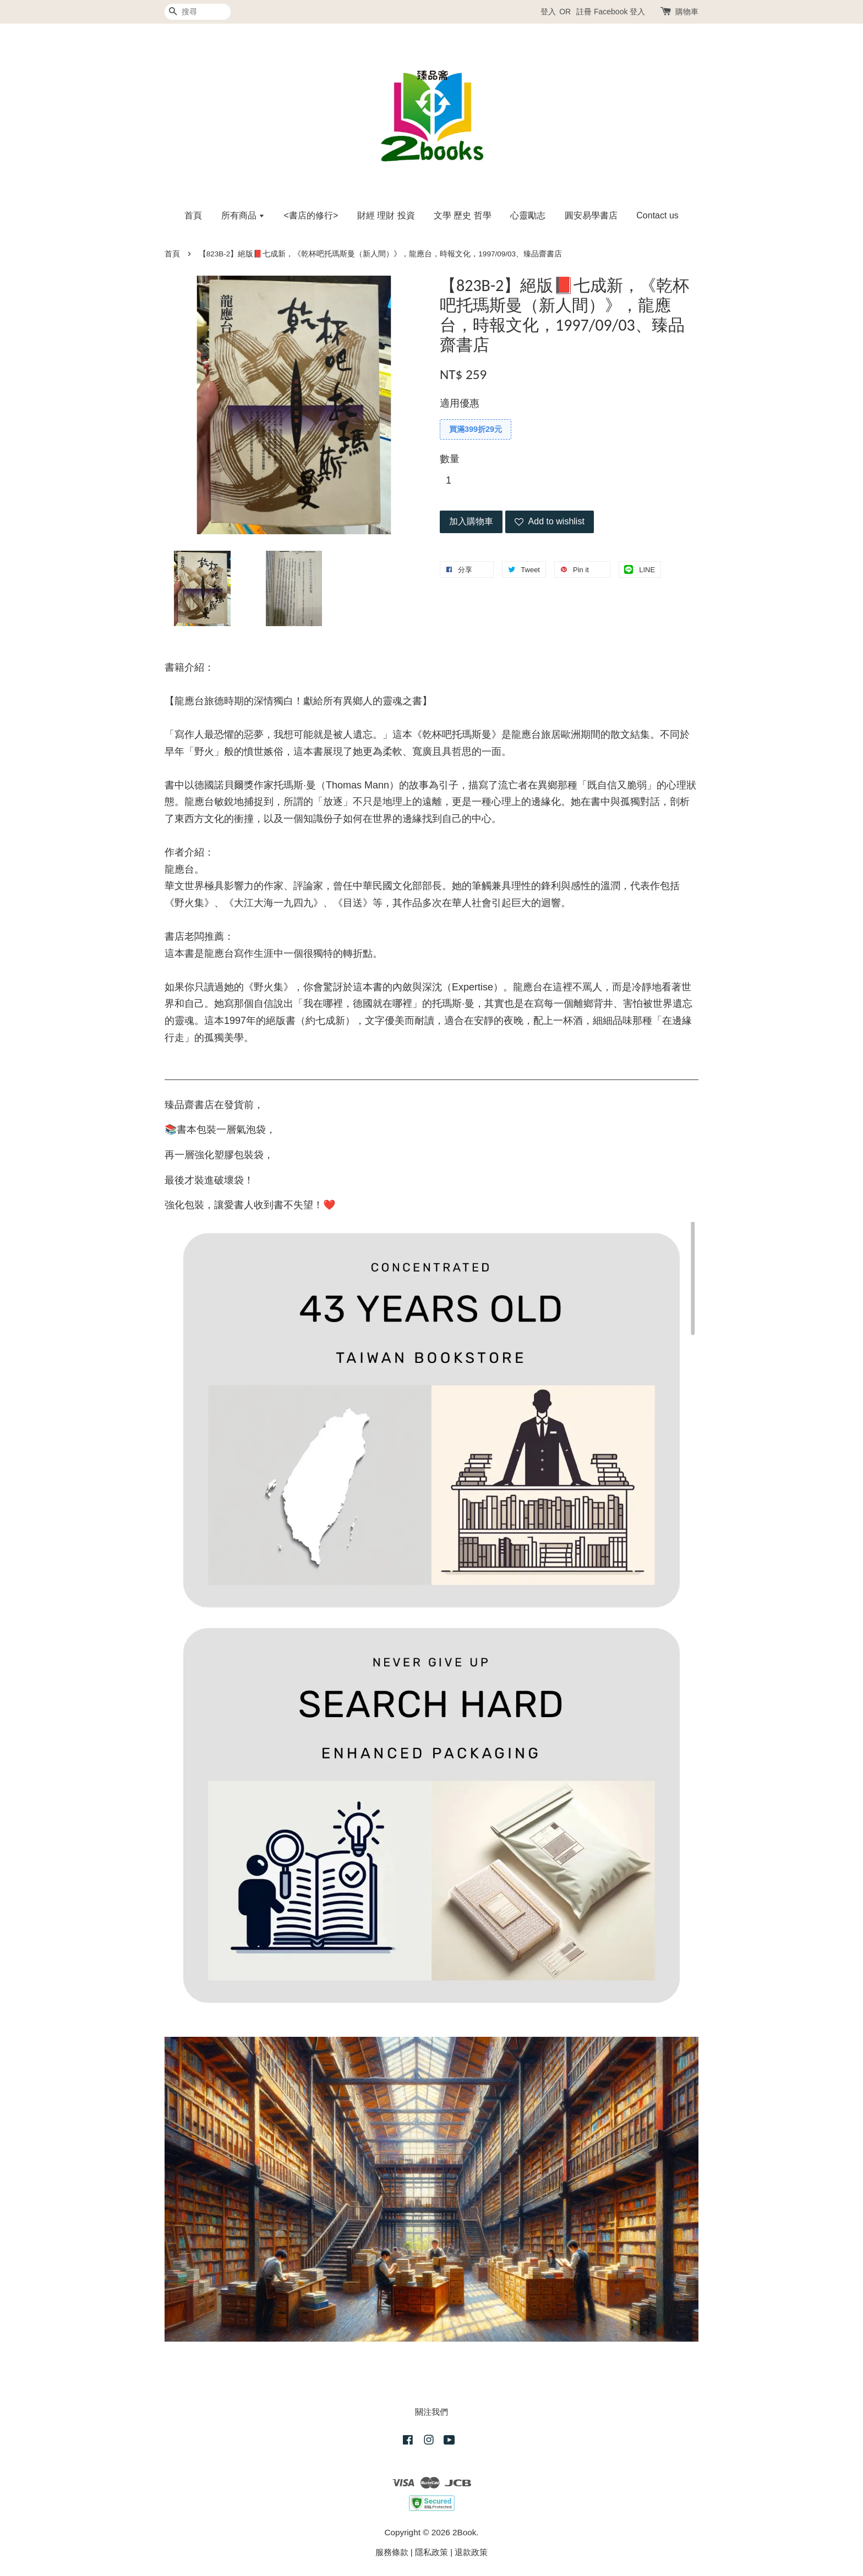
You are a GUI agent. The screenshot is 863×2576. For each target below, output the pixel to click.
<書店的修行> (311, 215)
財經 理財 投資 (386, 215)
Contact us (657, 215)
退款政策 (471, 2552)
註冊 (584, 11)
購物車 (686, 11)
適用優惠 (459, 403)
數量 (450, 458)
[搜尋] (198, 12)
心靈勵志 (527, 215)
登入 (548, 11)
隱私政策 (431, 2552)
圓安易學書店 (591, 215)
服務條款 (391, 2552)
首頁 (193, 215)
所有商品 (243, 215)
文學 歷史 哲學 (462, 215)
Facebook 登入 (619, 11)
